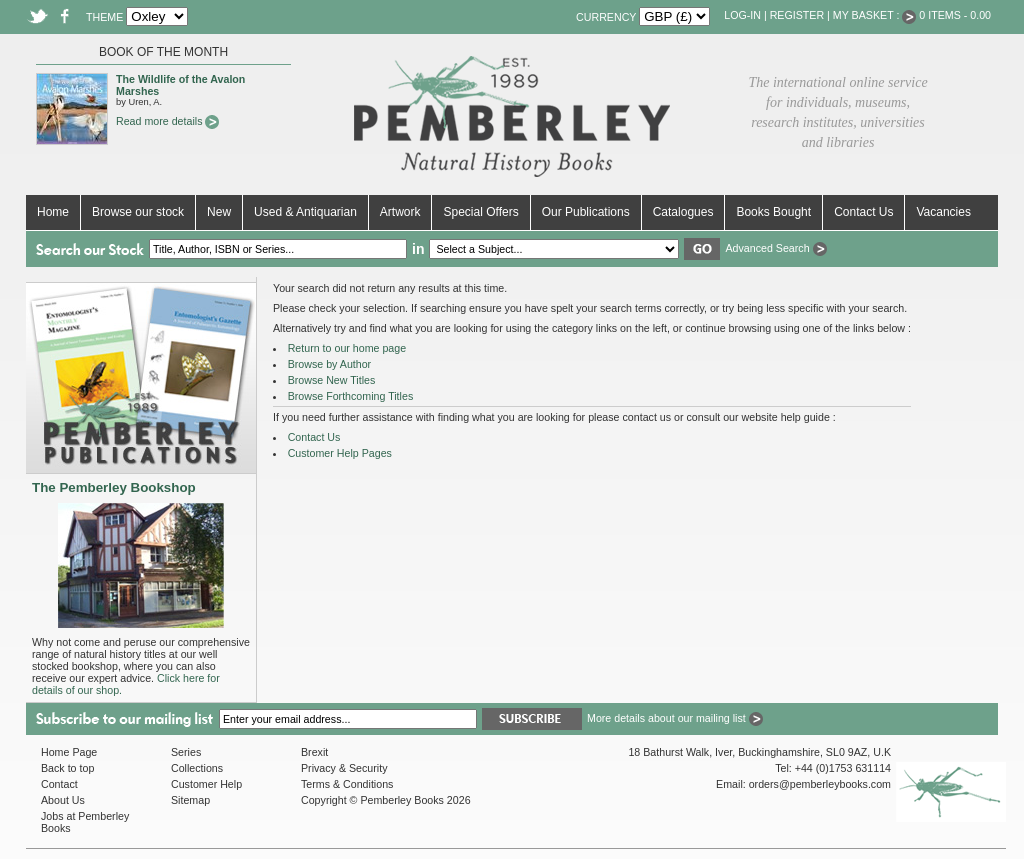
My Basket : (875, 15)
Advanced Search (775, 248)
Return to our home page (347, 348)
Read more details (167, 121)
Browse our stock (138, 212)
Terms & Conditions (347, 784)
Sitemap (190, 800)
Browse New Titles (332, 380)
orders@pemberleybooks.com (820, 784)
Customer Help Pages (340, 453)
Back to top (67, 768)
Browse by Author (330, 364)
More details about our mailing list (675, 718)
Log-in (742, 15)
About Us (63, 800)
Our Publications (586, 212)
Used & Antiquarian (305, 212)
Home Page (69, 752)
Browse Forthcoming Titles (351, 396)
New (219, 212)
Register (797, 15)
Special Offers (480, 212)
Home (53, 212)
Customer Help (206, 784)
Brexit (314, 752)
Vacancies (943, 212)
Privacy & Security (344, 768)
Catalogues (683, 212)
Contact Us (863, 212)
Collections (197, 768)
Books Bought (773, 212)
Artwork (400, 212)
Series (186, 752)
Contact (59, 784)
